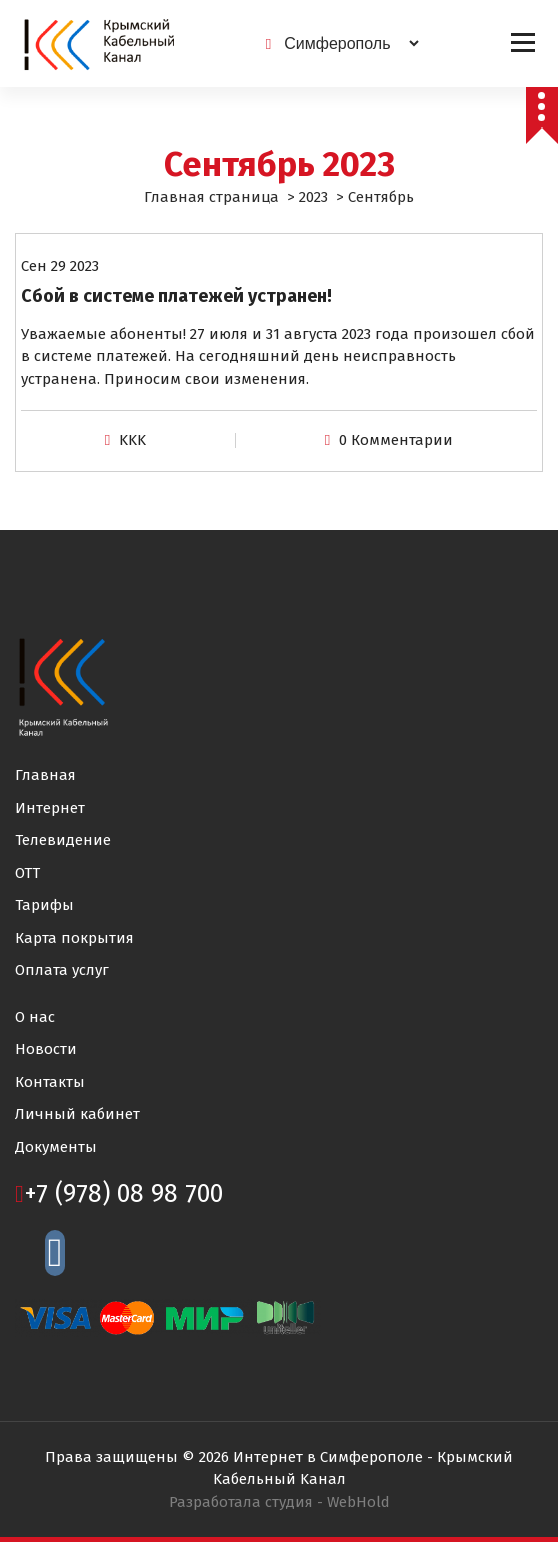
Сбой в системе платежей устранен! (176, 296)
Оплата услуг (62, 970)
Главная (45, 775)
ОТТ (27, 873)
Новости (46, 1049)
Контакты (50, 1082)
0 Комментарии (396, 440)
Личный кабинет (77, 1114)
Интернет (50, 808)
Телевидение (63, 840)
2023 (313, 197)
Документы (56, 1147)
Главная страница (211, 197)
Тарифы (44, 905)
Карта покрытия (74, 938)
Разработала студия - (279, 1502)
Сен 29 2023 (60, 266)
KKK (132, 440)
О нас (35, 1017)
